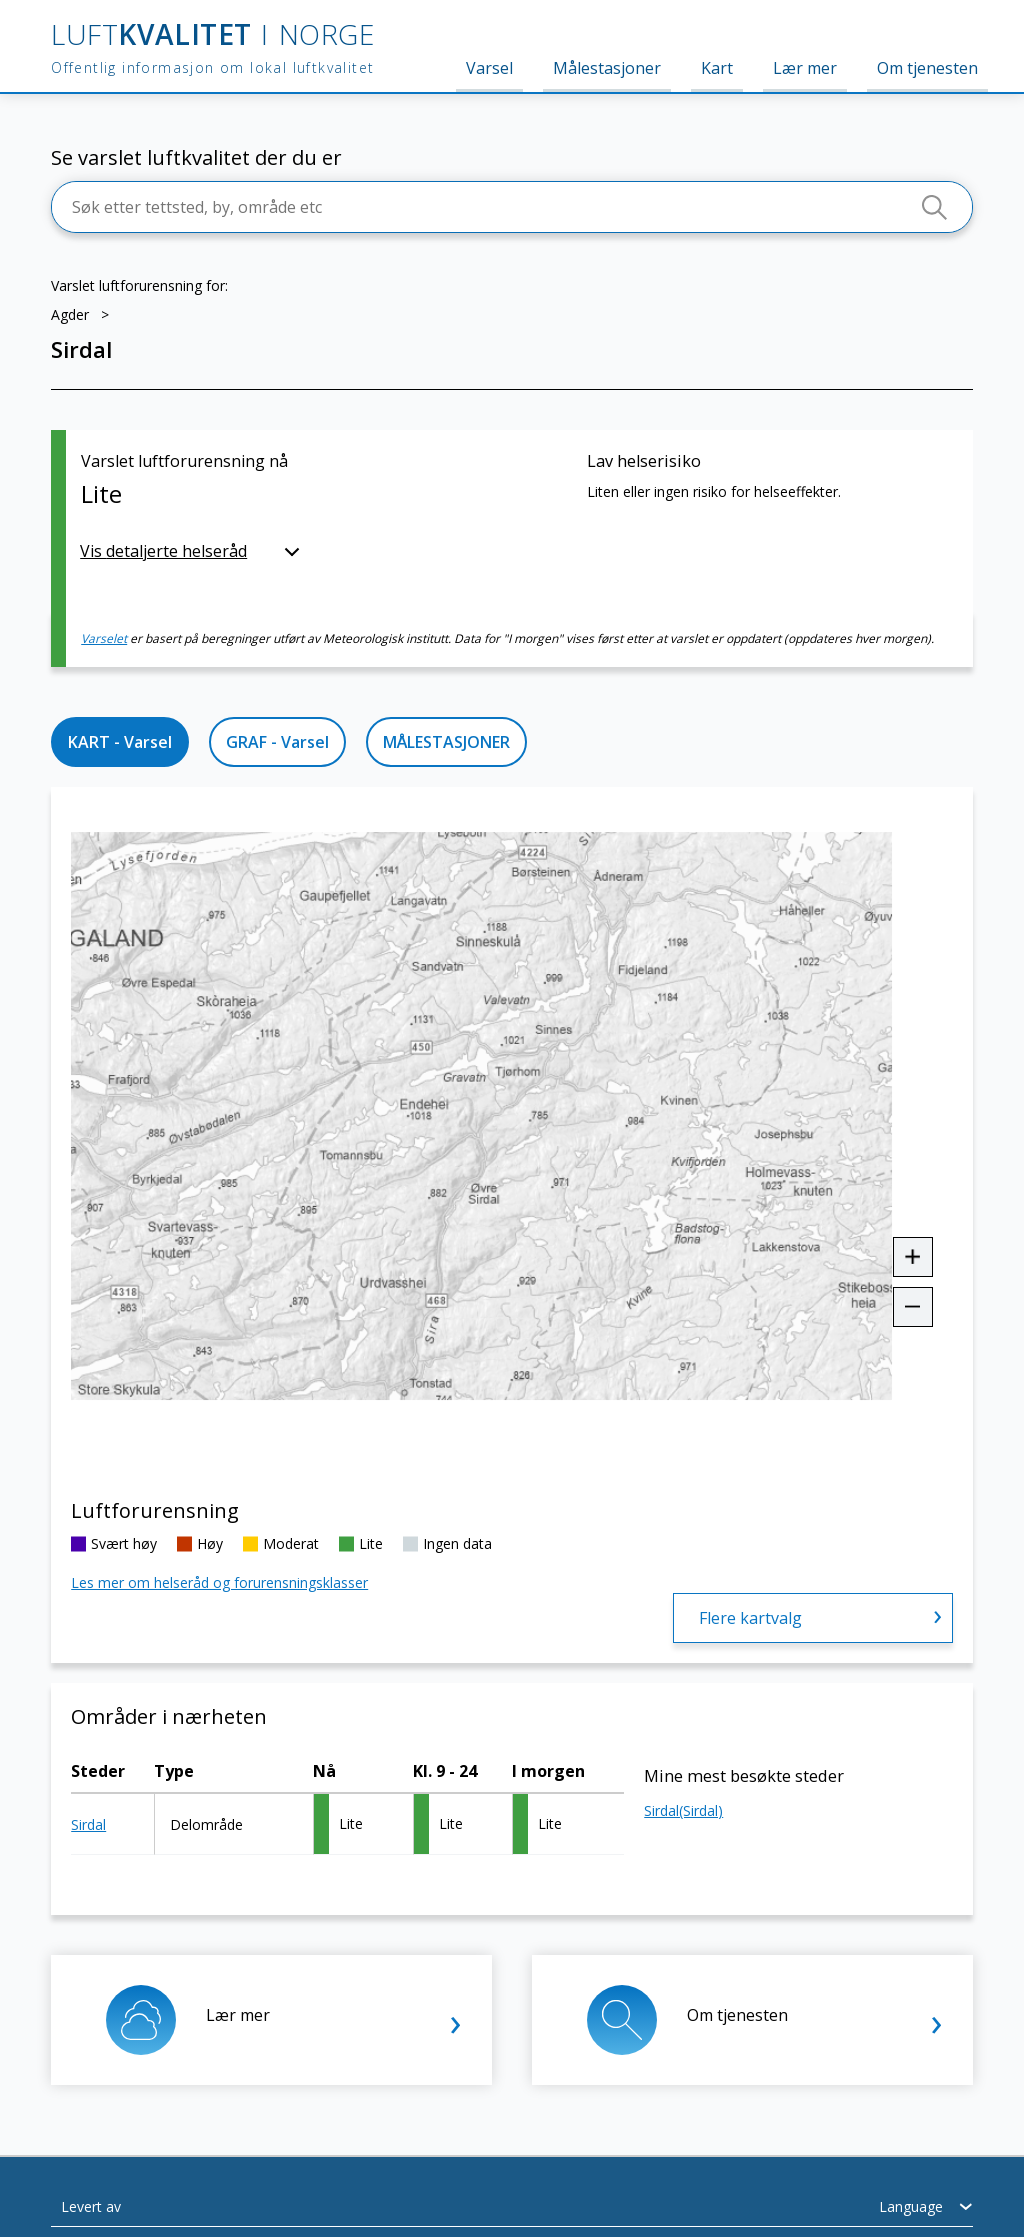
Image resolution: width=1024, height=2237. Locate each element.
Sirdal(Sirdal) (683, 1810)
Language (911, 2206)
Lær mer (805, 68)
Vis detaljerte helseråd (163, 551)
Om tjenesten (927, 68)
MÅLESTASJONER (446, 742)
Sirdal (88, 1824)
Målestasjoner (607, 68)
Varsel (489, 68)
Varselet (104, 638)
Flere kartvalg (750, 1618)
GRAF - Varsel (277, 742)
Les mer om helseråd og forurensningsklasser (219, 1582)
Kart (717, 68)
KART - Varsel (120, 742)
